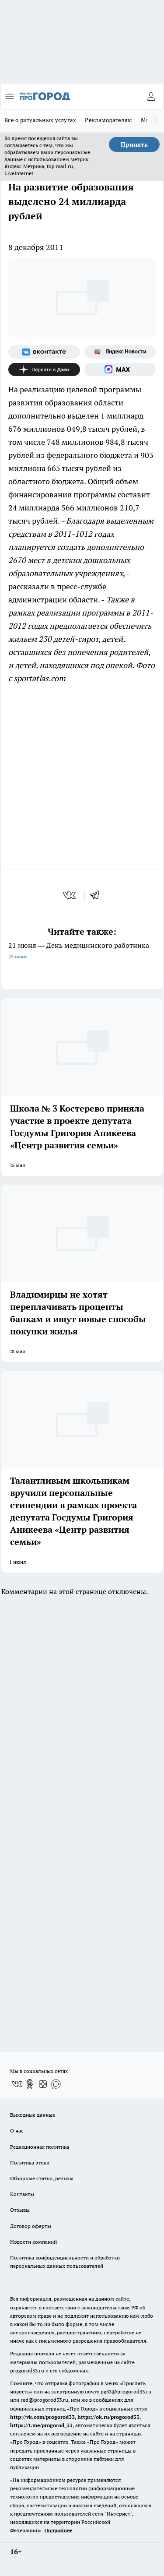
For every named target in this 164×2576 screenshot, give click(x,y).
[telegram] (97, 895)
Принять (134, 144)
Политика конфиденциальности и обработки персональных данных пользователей (65, 2261)
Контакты (22, 2194)
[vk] (70, 895)
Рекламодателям (108, 120)
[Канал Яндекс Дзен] (44, 369)
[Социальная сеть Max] (120, 369)
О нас (17, 2130)
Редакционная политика (39, 2146)
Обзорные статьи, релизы (41, 2178)
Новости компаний (33, 2241)
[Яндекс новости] (120, 352)
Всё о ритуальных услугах (40, 120)
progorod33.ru (27, 2370)
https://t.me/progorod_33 (41, 2425)
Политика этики (29, 2162)
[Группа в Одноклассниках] (29, 2084)
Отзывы (20, 2209)
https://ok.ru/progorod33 (108, 2417)
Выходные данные (32, 2114)
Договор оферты (30, 2226)
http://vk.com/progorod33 (42, 2417)
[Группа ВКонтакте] (44, 352)
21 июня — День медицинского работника (82, 951)
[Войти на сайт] (151, 96)
